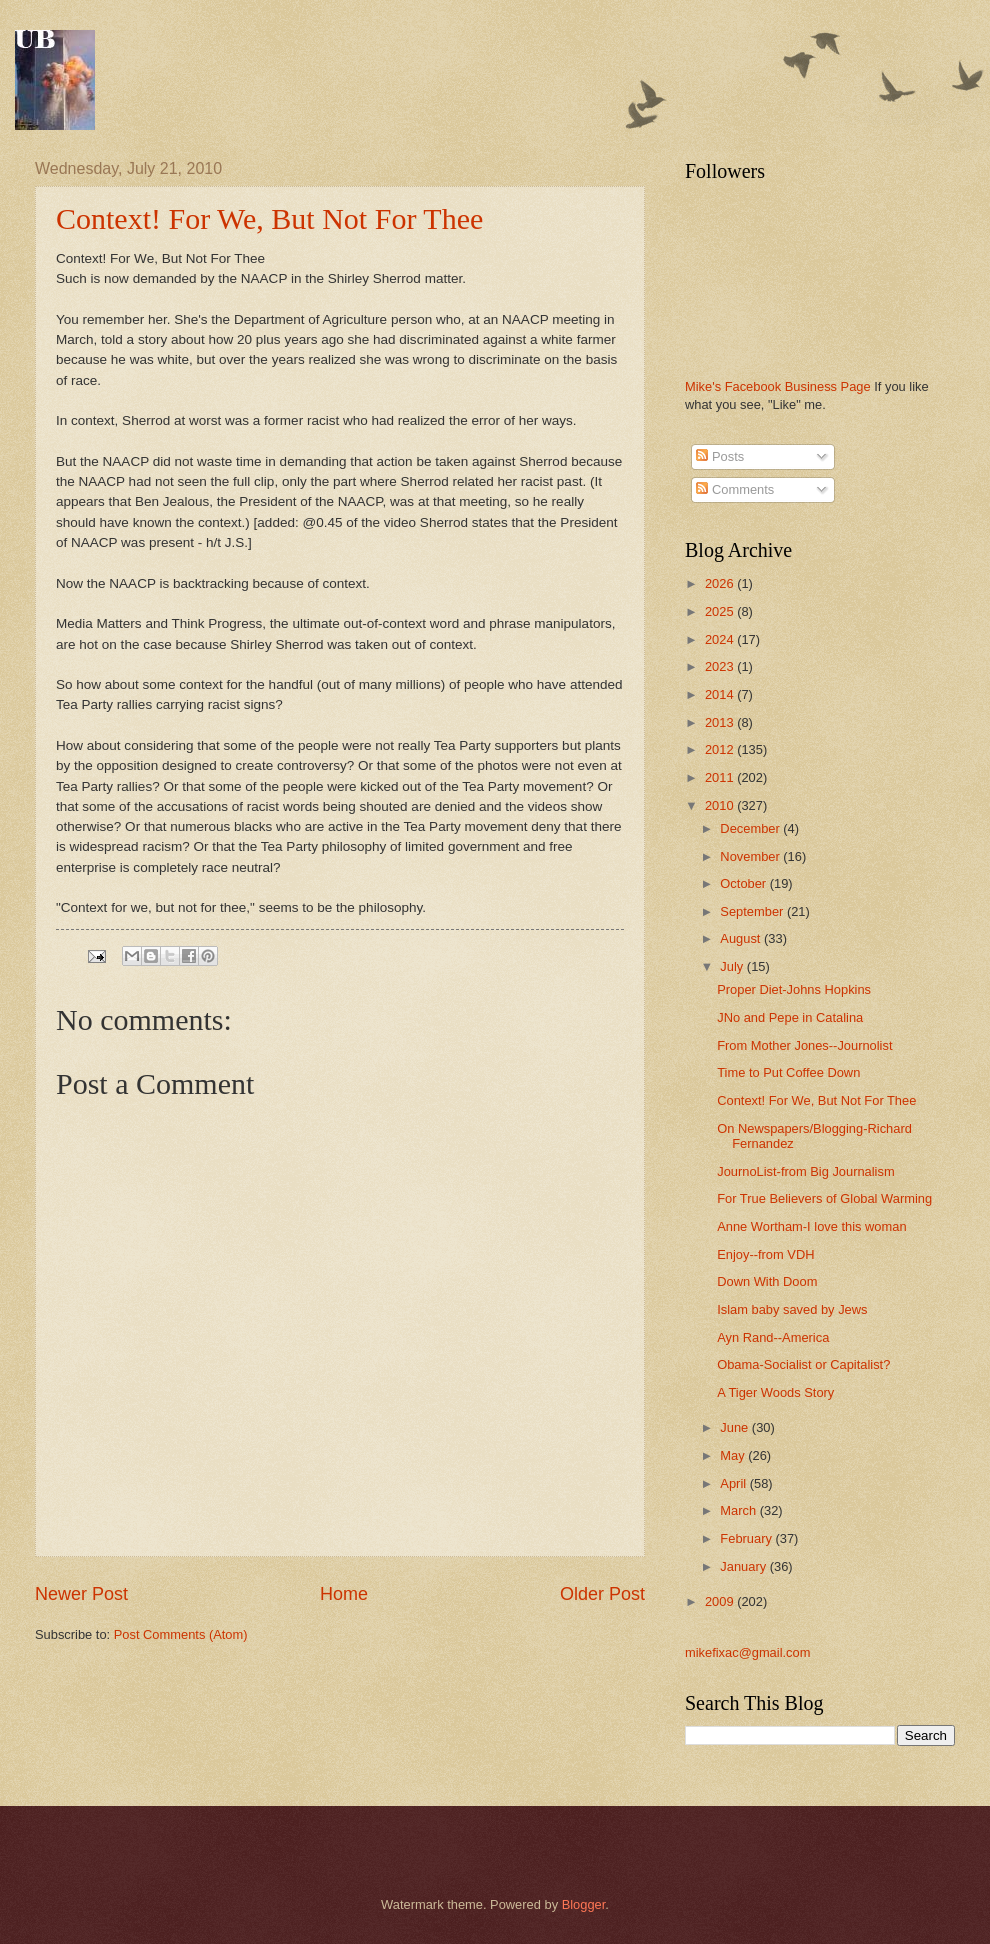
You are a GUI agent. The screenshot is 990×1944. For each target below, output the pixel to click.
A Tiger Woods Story (775, 1392)
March (739, 1510)
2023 (721, 666)
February (747, 1538)
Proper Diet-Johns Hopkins (794, 989)
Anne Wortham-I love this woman (811, 1226)
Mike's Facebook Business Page (778, 386)
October (744, 883)
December (751, 828)
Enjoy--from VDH (765, 1254)
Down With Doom (767, 1281)
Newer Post (81, 1594)
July (733, 966)
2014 (721, 694)
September (753, 911)
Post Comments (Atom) (181, 1634)
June (736, 1427)
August (742, 938)
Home (344, 1594)
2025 (721, 611)
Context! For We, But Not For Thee (269, 218)
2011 (721, 777)
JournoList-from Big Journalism (805, 1171)
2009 (721, 1601)
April (734, 1483)
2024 (721, 639)
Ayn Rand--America (773, 1337)
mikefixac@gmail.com (747, 1652)
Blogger (584, 1904)
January (744, 1566)
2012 (721, 749)
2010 (721, 805)
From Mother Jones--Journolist (804, 1045)
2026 (721, 583)
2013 (721, 722)
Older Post (602, 1594)
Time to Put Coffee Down (788, 1072)
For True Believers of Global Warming (824, 1198)
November (751, 856)
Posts (720, 456)
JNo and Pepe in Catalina (790, 1017)
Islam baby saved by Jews (792, 1309)
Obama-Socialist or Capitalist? (803, 1364)
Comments (735, 489)
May (734, 1455)
